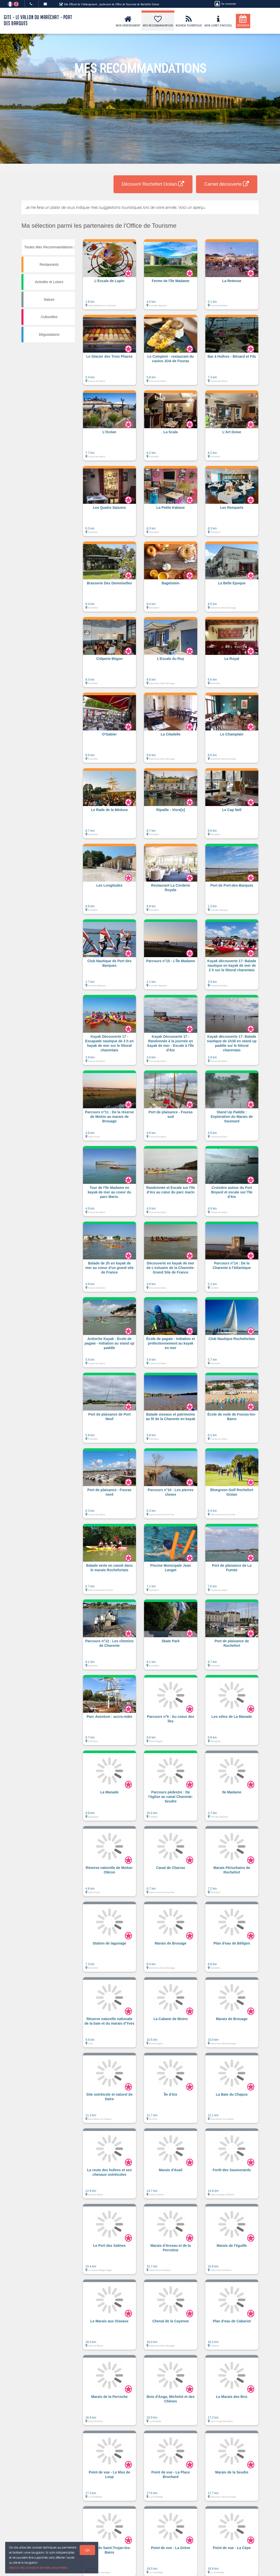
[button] (109, 277)
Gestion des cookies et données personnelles (38, 2567)
